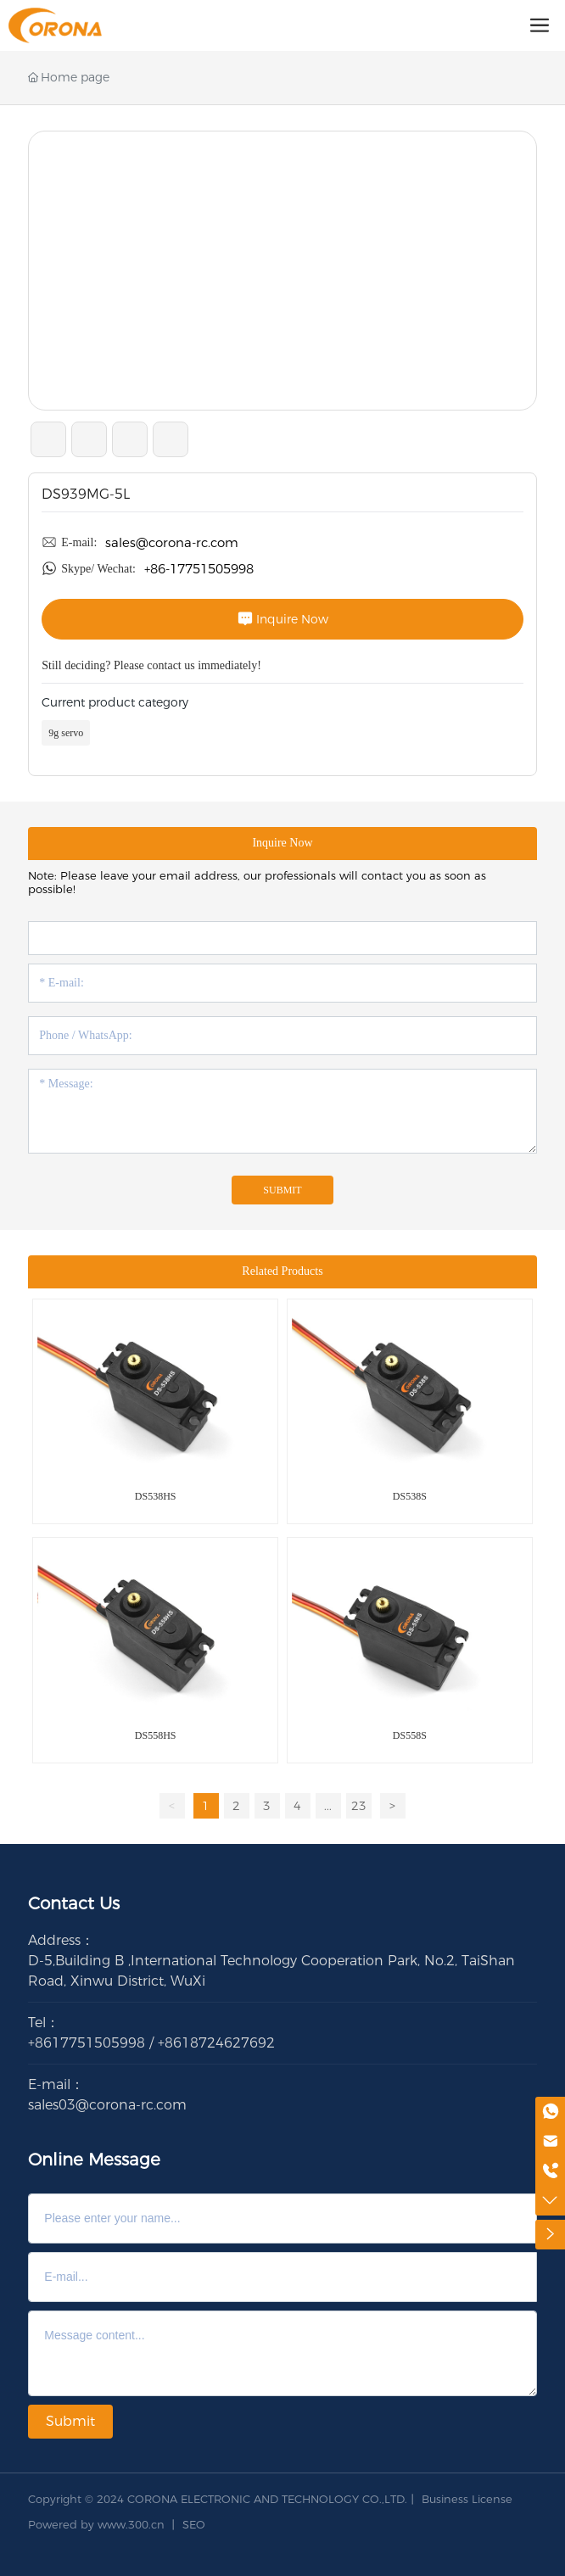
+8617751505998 (86, 2043)
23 (358, 1805)
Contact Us (74, 1903)
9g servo (65, 733)
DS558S (410, 1735)
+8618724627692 (216, 2043)
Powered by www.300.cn (96, 2524)
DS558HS (155, 1735)
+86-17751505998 (199, 569)
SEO (193, 2524)
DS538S (410, 1496)
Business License (467, 2499)
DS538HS (155, 1496)
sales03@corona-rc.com (107, 2105)
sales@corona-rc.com (171, 542)
